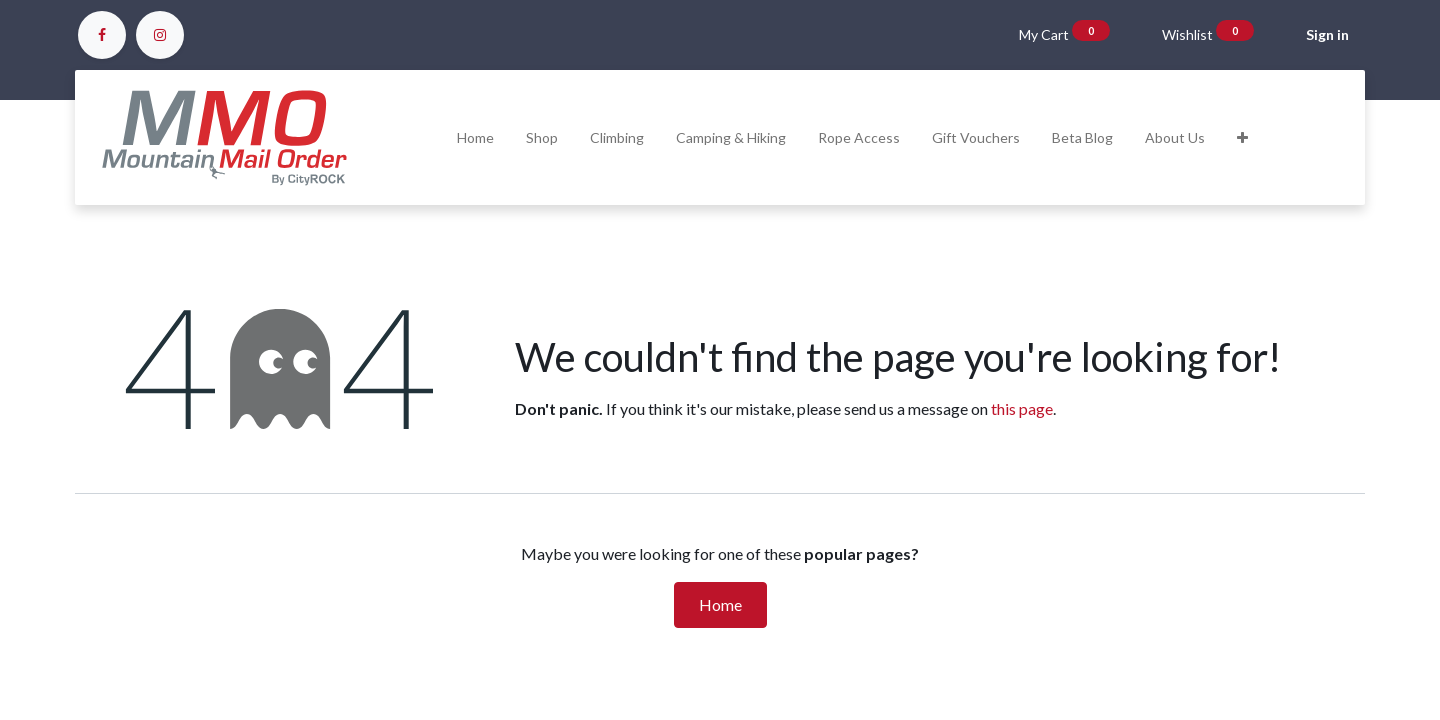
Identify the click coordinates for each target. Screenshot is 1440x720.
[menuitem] (475, 137)
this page (1022, 408)
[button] (1242, 137)
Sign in (1327, 34)
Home (720, 604)
